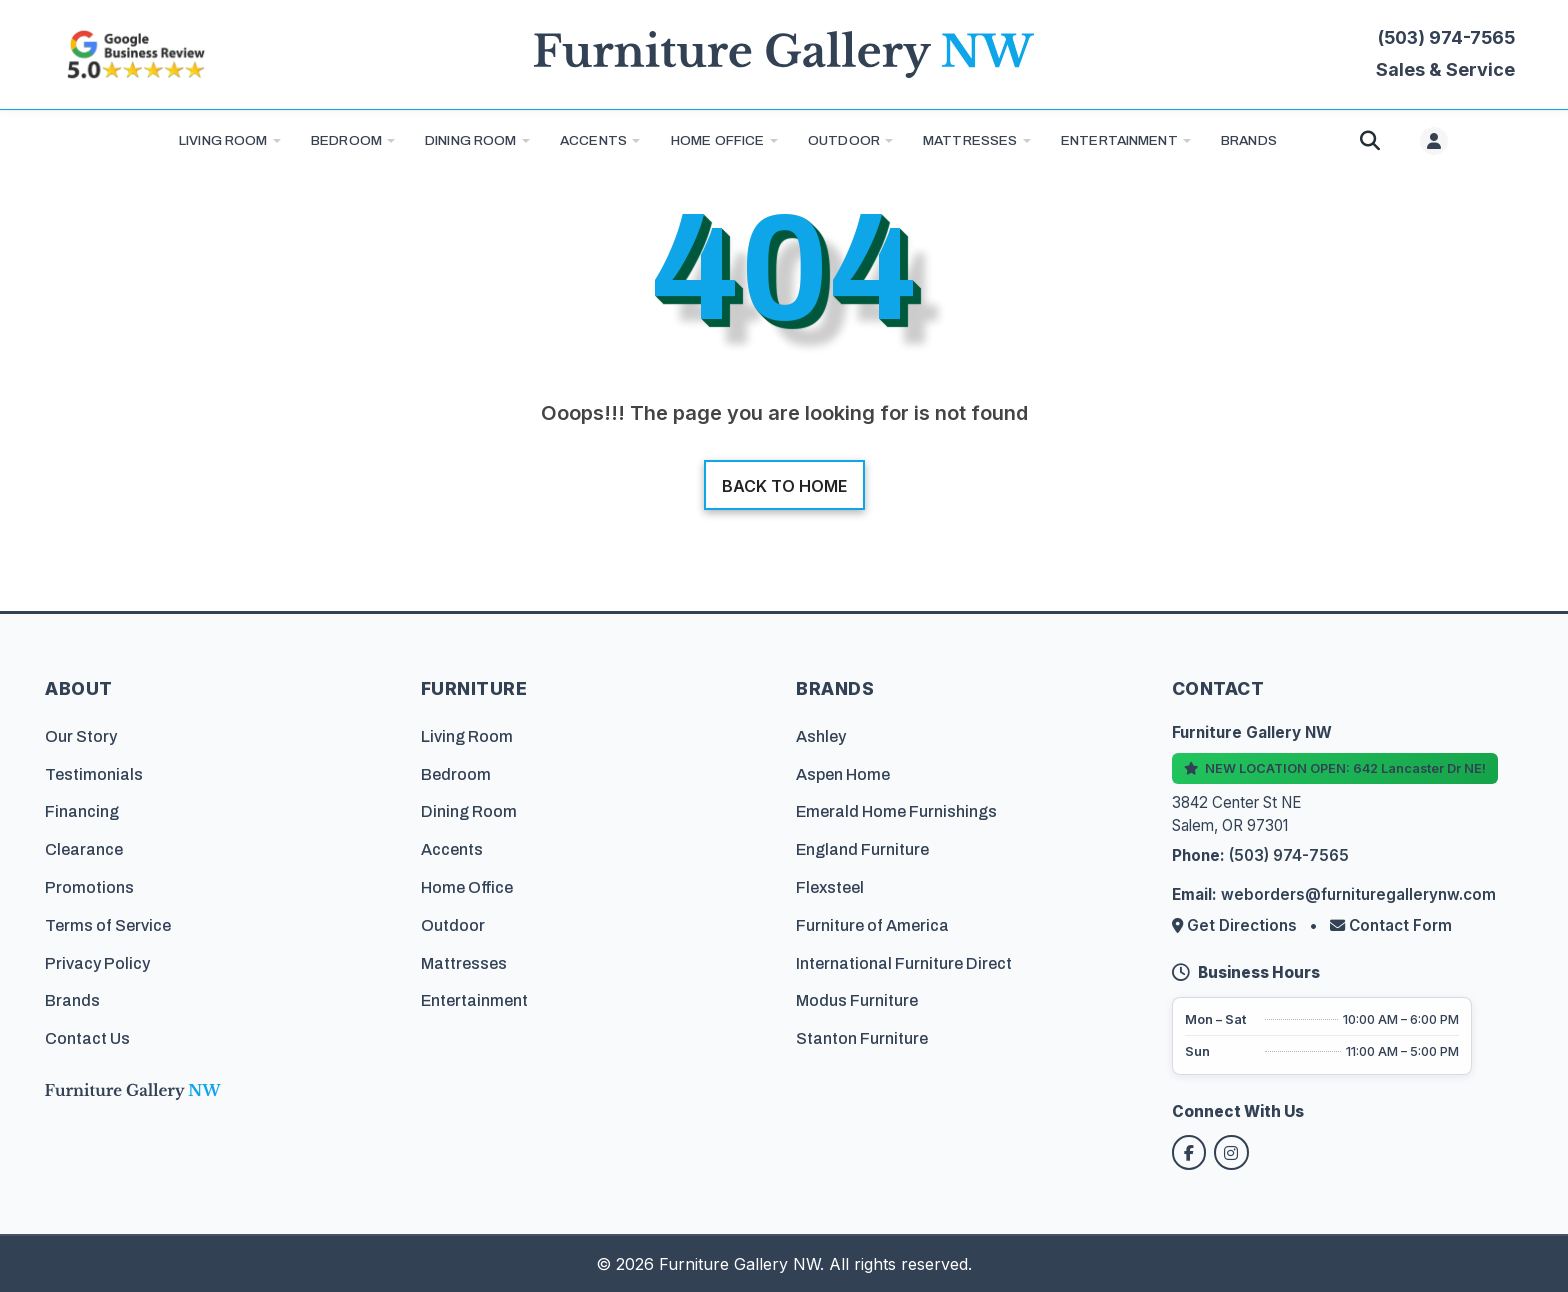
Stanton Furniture (862, 1037)
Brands (72, 999)
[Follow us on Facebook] (1190, 1152)
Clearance (84, 848)
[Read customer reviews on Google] (135, 54)
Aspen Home (843, 772)
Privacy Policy (97, 961)
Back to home (784, 486)
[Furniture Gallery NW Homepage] (784, 54)
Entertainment (1119, 140)
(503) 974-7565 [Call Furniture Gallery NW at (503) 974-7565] (1446, 37)
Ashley (821, 734)
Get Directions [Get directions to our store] (1236, 924)
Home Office (718, 140)
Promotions (89, 886)
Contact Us (87, 1037)
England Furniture (862, 848)
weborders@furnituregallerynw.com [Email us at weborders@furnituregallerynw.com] (1358, 893)
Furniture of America (872, 923)
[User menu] (1434, 141)
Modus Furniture (857, 999)
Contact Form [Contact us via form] (1391, 924)
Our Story (81, 734)
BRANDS (1249, 140)
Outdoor (844, 140)
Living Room (223, 140)
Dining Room (471, 140)
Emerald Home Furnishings (896, 810)
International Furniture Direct (904, 961)
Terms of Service (108, 923)
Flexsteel (830, 886)
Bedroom (346, 140)
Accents (593, 140)
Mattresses (970, 140)
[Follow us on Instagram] (1234, 1152)
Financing (82, 810)
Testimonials (94, 772)
